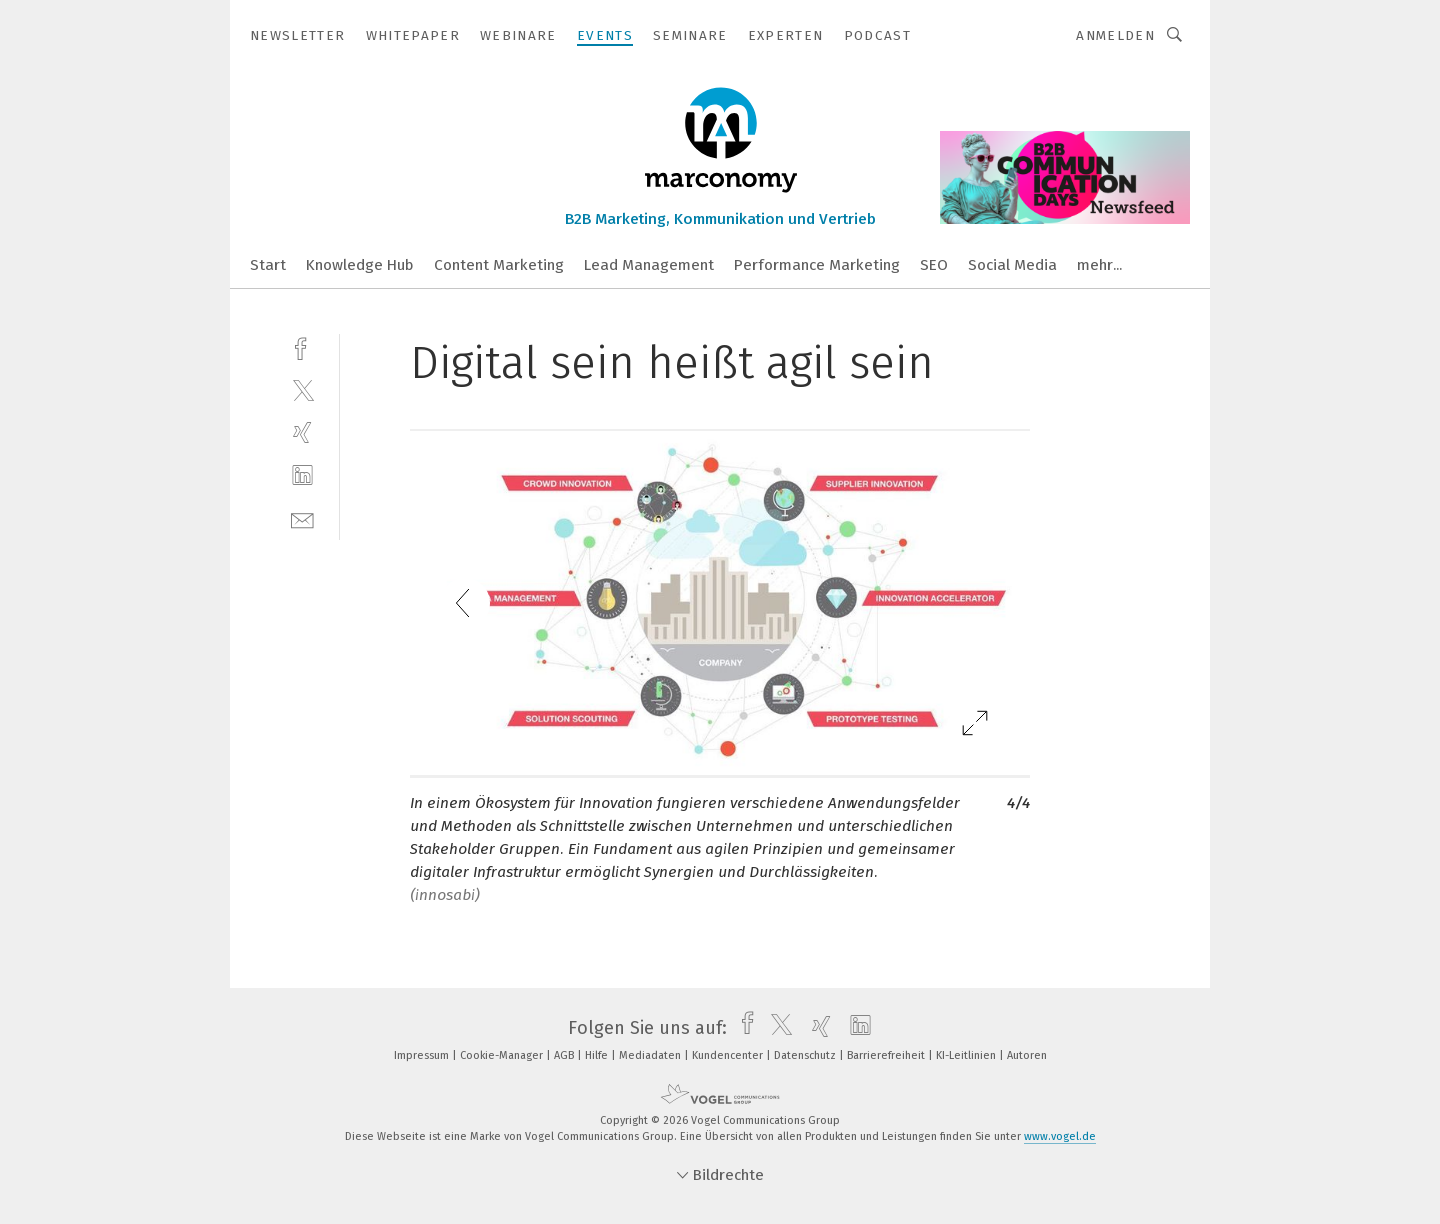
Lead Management (649, 265)
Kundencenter (729, 1055)
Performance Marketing (817, 265)
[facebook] (302, 346)
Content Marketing (499, 265)
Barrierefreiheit (887, 1055)
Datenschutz (806, 1055)
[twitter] (302, 389)
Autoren (1027, 1055)
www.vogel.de (1060, 1136)
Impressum (423, 1055)
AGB (565, 1055)
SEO (934, 265)
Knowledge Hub (360, 265)
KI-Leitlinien (967, 1055)
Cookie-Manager (503, 1055)
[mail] (302, 518)
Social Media (1012, 265)
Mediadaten (651, 1055)
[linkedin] (302, 475)
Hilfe (598, 1055)
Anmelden (1115, 35)
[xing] (302, 432)
